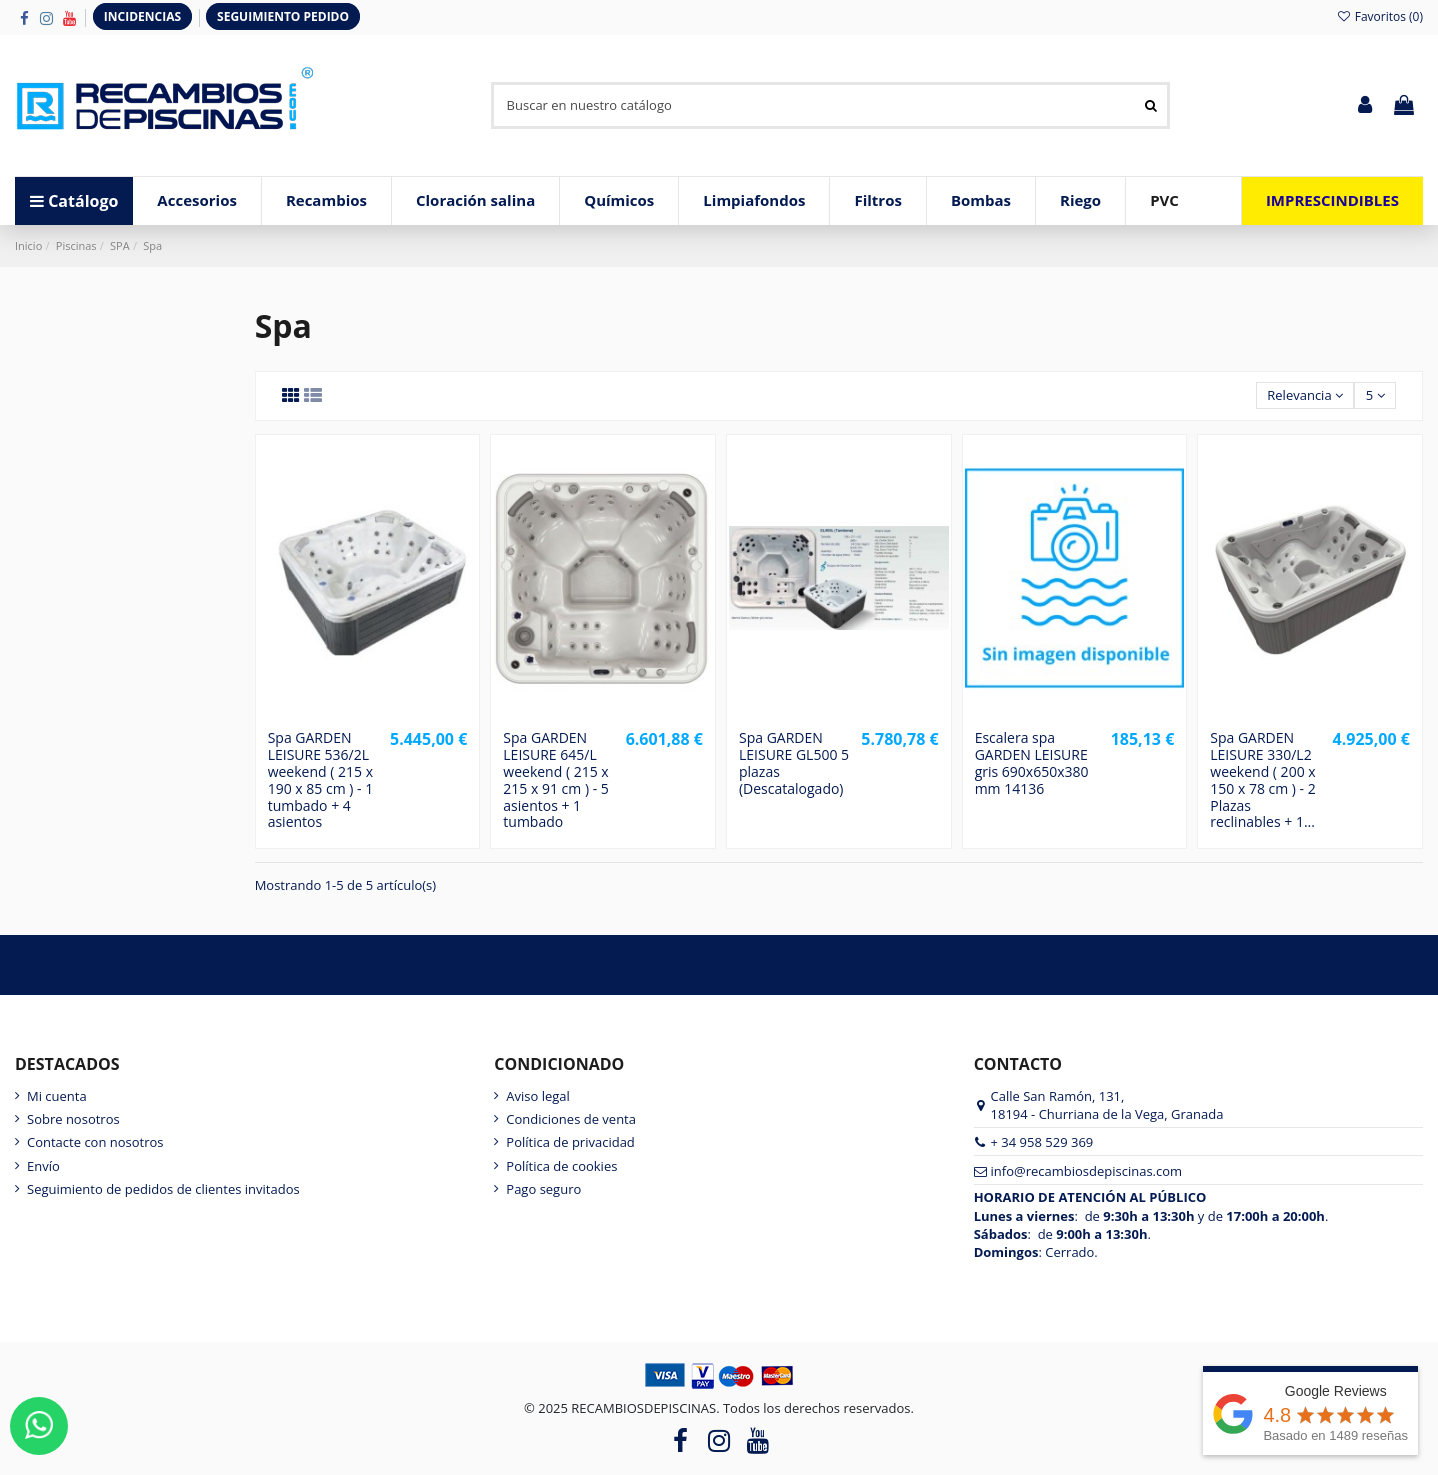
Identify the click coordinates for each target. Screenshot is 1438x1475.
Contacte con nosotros (95, 1142)
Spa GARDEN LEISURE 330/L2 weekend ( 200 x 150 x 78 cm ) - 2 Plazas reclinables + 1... (1262, 779)
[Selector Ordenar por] (1305, 395)
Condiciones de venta (571, 1119)
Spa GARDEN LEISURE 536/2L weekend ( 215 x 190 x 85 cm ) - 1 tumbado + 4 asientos (320, 779)
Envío (43, 1166)
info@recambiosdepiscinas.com (1087, 1171)
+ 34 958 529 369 (1042, 1142)
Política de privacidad (570, 1142)
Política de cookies (561, 1166)
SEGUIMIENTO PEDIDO (283, 16)
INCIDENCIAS (142, 16)
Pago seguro (543, 1189)
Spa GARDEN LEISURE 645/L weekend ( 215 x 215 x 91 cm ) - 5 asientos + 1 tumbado (555, 779)
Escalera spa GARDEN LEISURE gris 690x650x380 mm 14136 (1032, 762)
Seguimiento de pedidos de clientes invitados (163, 1189)
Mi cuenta (57, 1096)
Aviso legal (538, 1096)
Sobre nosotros (73, 1119)
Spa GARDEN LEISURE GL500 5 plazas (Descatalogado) (794, 762)
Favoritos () (1379, 16)
